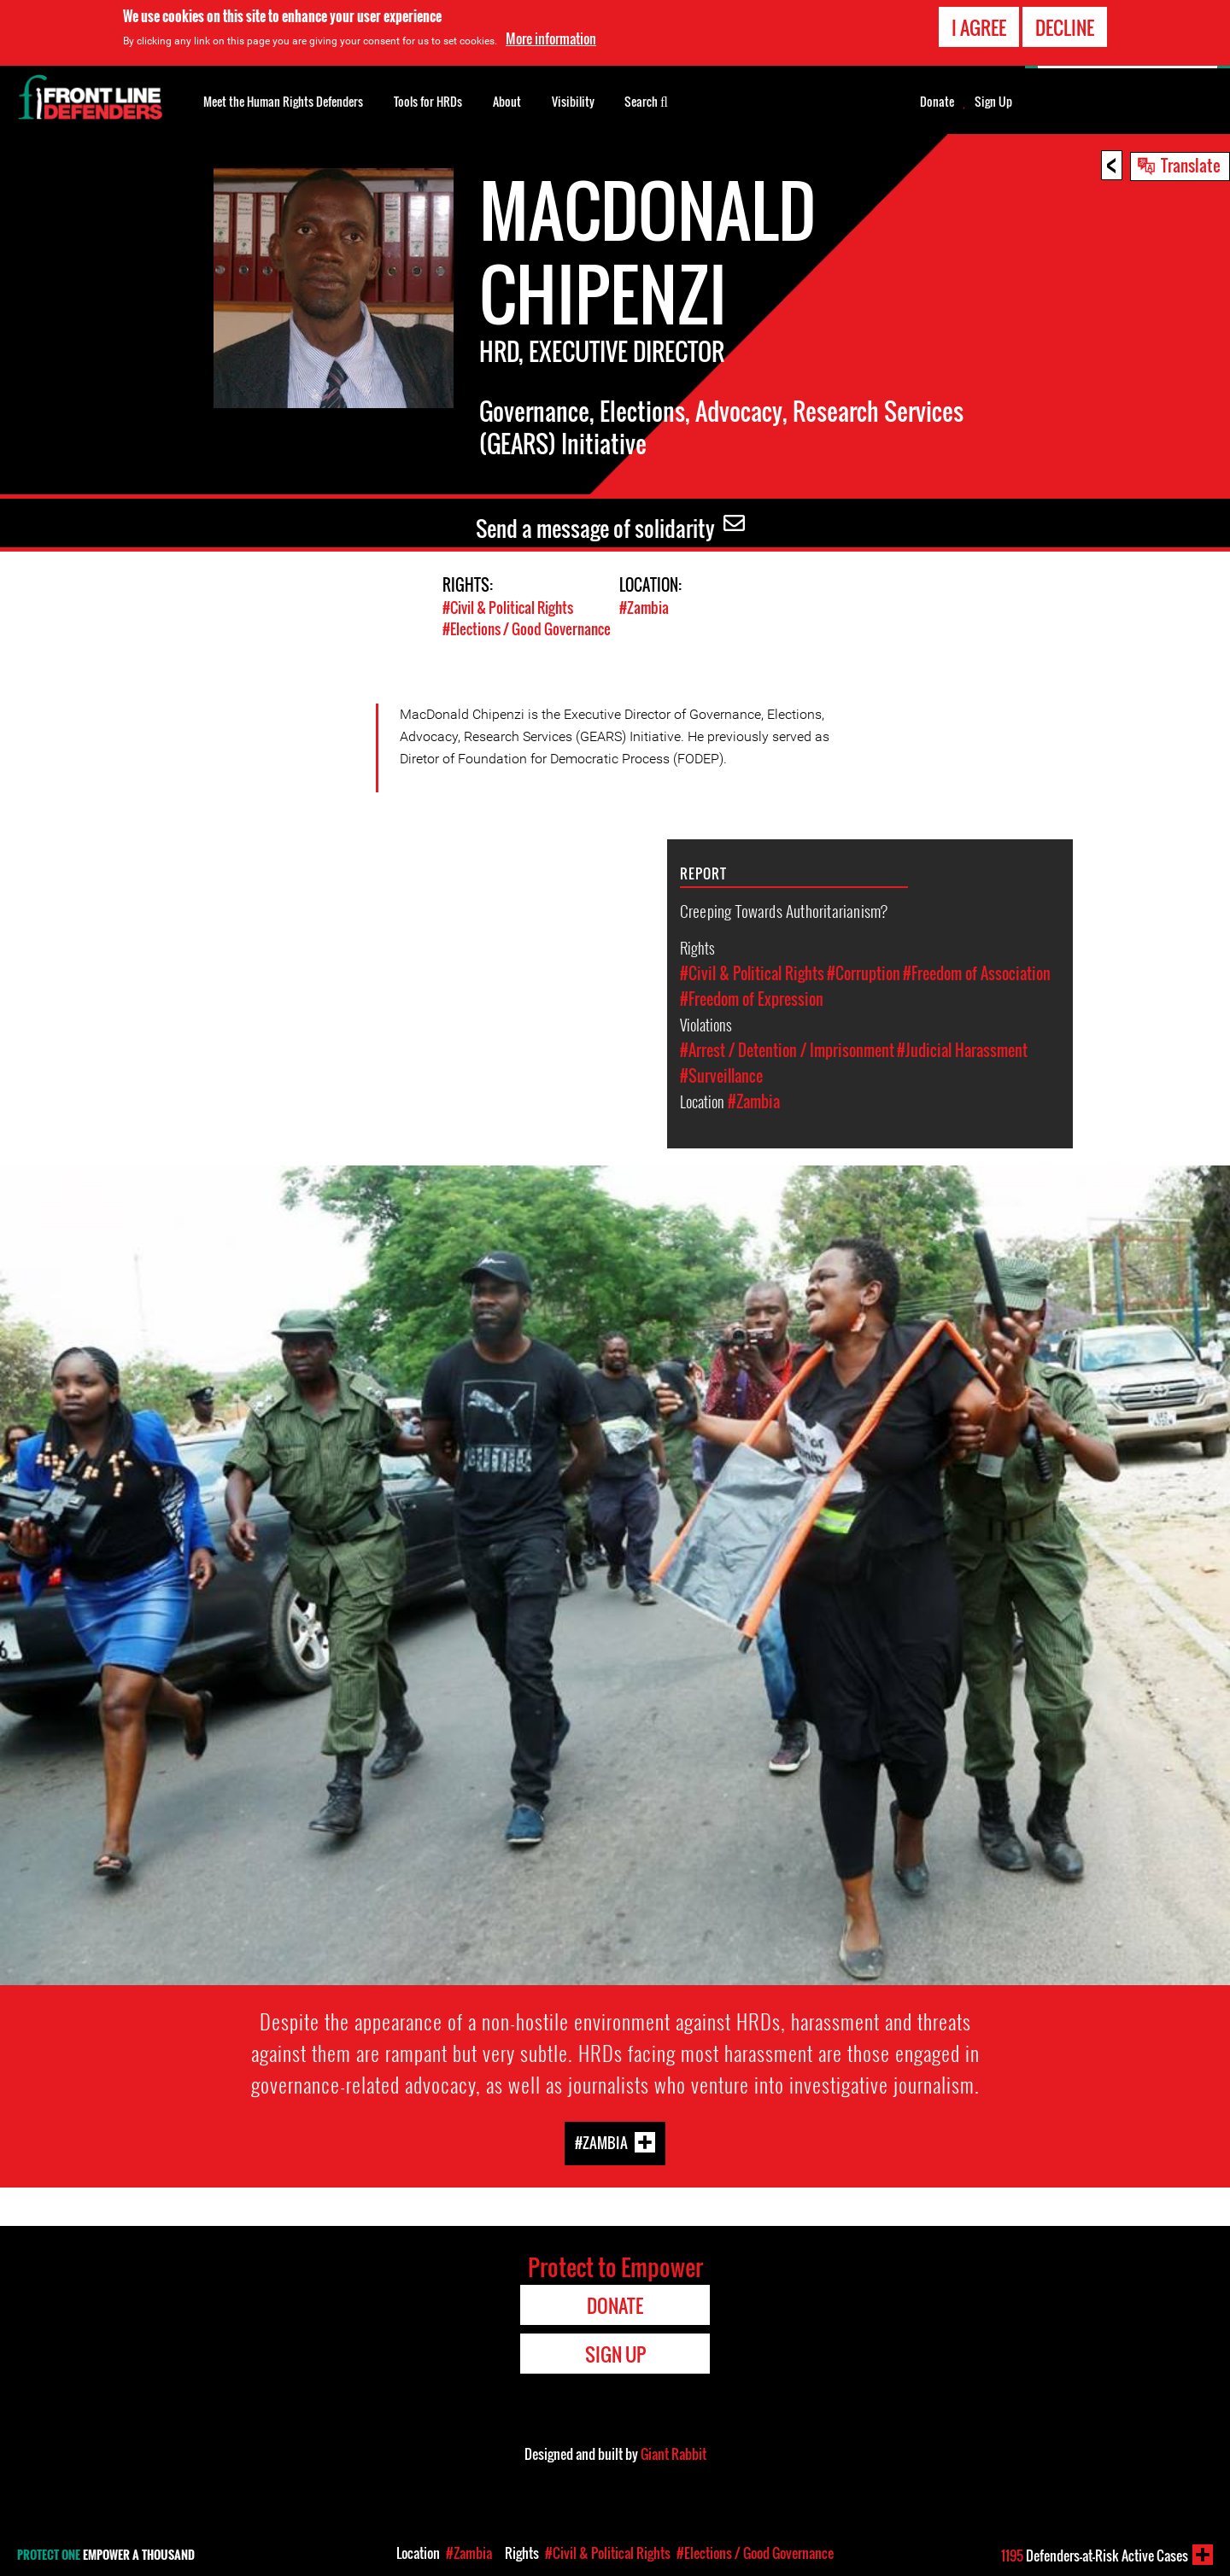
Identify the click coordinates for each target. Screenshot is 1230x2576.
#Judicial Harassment (962, 1050)
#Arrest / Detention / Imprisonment (787, 1050)
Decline (1064, 27)
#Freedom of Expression (751, 999)
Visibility (573, 101)
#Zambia (644, 607)
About (507, 101)
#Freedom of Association (977, 973)
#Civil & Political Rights (507, 607)
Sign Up (993, 101)
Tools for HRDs (428, 101)
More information (551, 38)
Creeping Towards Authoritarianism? (783, 910)
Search (646, 100)
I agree (979, 27)
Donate (937, 101)
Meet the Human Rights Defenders (283, 101)
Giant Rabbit (673, 2454)
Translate (1191, 165)
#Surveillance (721, 1076)
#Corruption (863, 973)
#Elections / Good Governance (526, 629)
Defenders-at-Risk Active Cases (1094, 2555)
